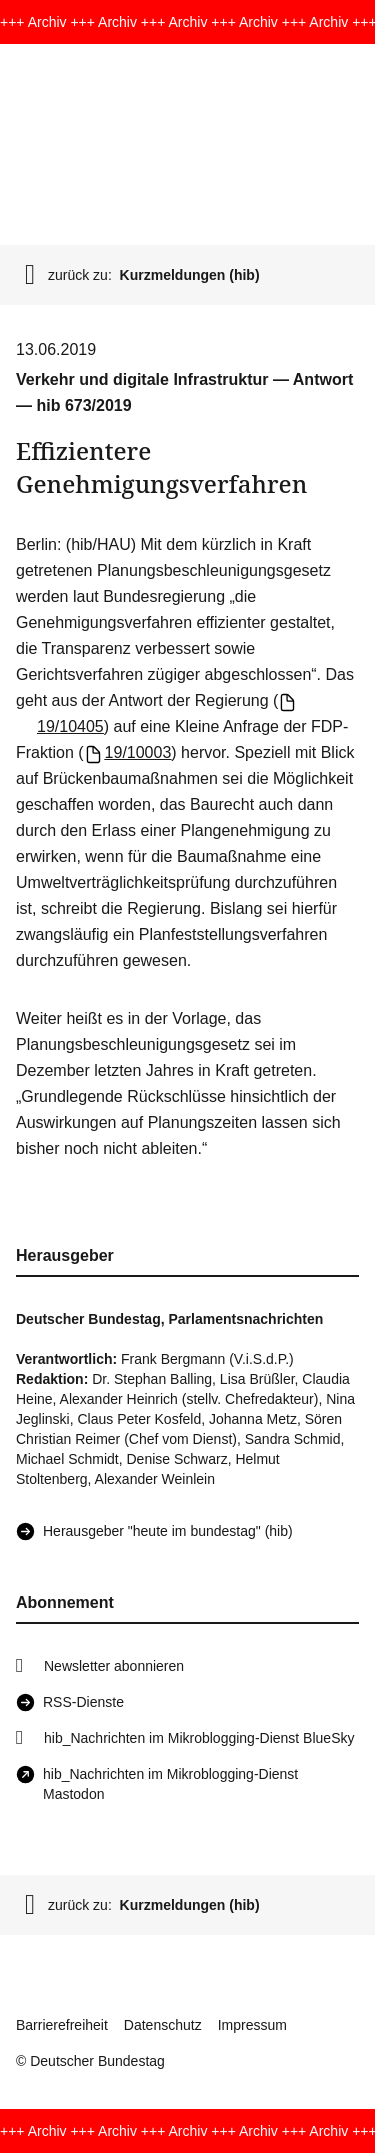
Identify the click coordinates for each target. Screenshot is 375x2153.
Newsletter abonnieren (114, 1666)
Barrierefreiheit (62, 2025)
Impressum (252, 2025)
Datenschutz (163, 2025)
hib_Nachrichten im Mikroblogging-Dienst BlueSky (199, 1738)
